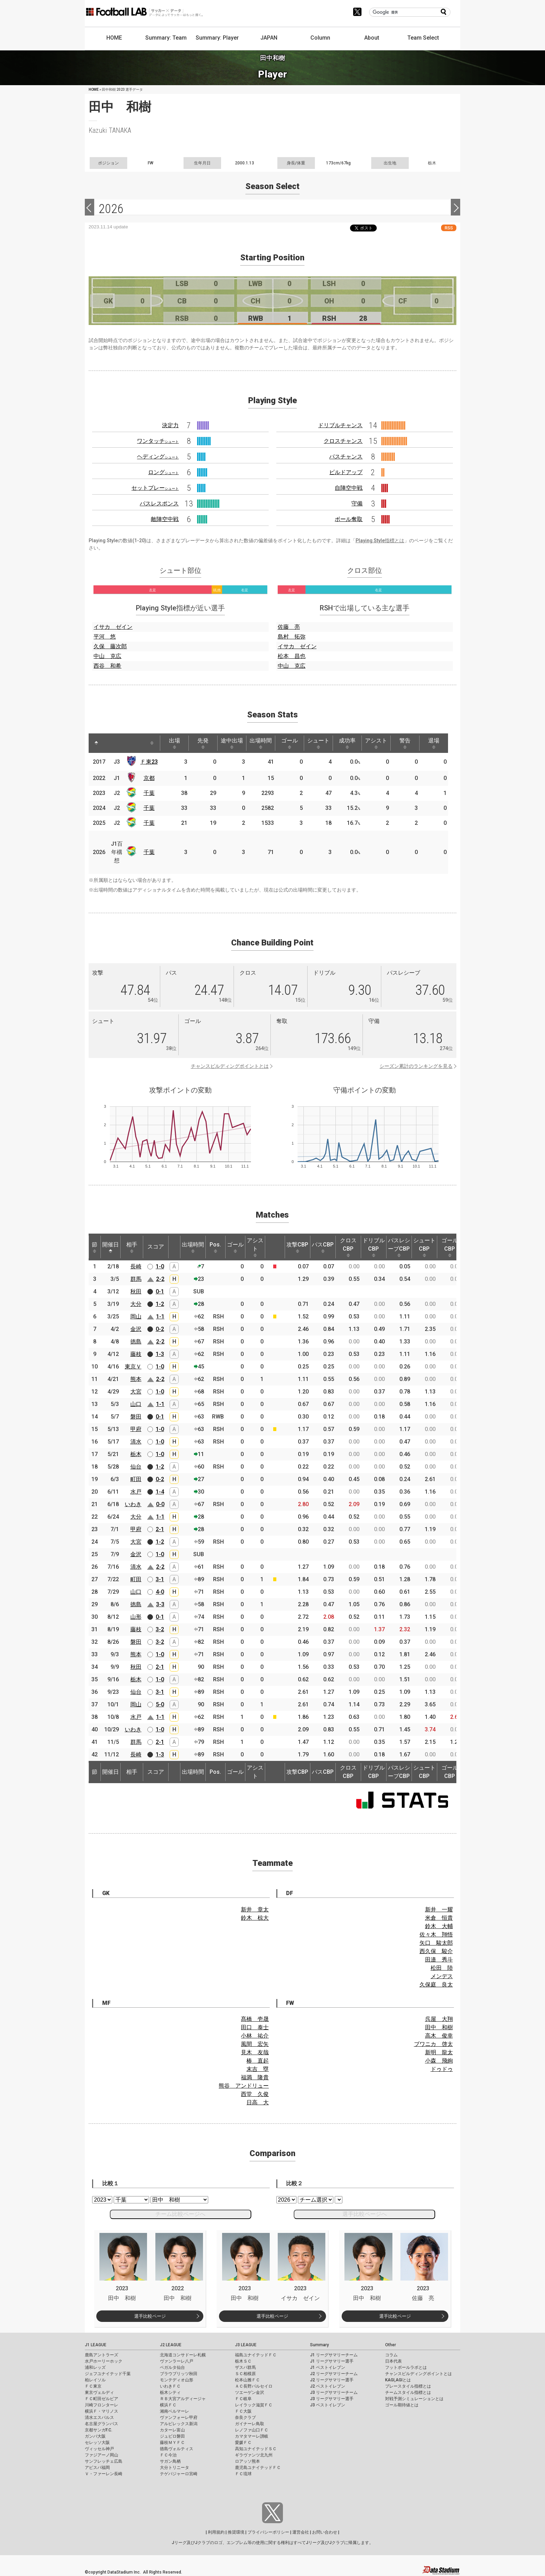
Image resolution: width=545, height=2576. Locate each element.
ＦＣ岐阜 (243, 2398)
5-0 (160, 1704)
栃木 (135, 1454)
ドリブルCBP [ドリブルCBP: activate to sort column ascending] (374, 1247)
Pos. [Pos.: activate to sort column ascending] (215, 1247)
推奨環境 (236, 2532)
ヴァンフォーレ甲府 (178, 2417)
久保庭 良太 (436, 1984)
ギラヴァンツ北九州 (253, 2455)
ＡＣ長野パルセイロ (253, 2386)
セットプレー (155, 488)
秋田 (135, 1291)
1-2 (160, 1304)
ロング (163, 472)
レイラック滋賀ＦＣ (253, 2405)
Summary (319, 2344)
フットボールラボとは (406, 2367)
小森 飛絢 (439, 2060)
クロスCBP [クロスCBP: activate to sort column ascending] (348, 1247)
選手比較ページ (150, 2316)
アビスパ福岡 (97, 2467)
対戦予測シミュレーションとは (414, 2398)
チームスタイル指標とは (408, 2392)
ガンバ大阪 (95, 2436)
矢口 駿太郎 (436, 1943)
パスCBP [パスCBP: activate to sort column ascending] (323, 1247)
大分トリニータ (174, 2467)
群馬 (135, 1279)
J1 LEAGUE (95, 2344)
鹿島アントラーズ (101, 2354)
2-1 (160, 1529)
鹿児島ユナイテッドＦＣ (258, 2467)
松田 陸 (442, 1968)
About (371, 37)
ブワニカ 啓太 (433, 2044)
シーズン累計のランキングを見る (416, 1066)
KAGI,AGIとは (398, 2380)
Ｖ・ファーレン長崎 (103, 2473)
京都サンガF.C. (98, 2430)
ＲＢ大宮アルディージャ (183, 2398)
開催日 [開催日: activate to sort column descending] (110, 1247)
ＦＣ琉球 (243, 2473)
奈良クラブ (245, 2417)
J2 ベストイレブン (327, 2386)
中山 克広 (107, 656)
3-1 (160, 1579)
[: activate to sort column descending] (96, 743)
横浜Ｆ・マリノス (101, 2411)
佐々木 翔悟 (436, 1934)
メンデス (442, 1976)
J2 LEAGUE (170, 2344)
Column (320, 37)
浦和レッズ (95, 2367)
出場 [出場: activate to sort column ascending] (174, 743)
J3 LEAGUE (246, 2344)
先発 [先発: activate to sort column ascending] (203, 743)
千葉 (149, 793)
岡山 (135, 1316)
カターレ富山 (172, 2430)
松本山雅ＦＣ (247, 2380)
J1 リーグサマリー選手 (331, 2361)
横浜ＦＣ (168, 2405)
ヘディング (158, 456)
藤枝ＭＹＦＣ (172, 2442)
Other (390, 2344)
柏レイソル (95, 2380)
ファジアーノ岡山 (101, 2455)
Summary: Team (166, 37)
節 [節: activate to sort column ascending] (94, 1247)
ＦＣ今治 (168, 2455)
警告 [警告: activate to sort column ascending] (404, 743)
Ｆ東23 (149, 761)
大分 (135, 1304)
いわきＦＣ (170, 2386)
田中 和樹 (439, 2027)
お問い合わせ (324, 2532)
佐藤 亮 (289, 627)
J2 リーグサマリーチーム (334, 2373)
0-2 (160, 1329)
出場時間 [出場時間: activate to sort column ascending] (261, 743)
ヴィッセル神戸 (99, 2448)
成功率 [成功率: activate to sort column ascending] (347, 743)
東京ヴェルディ (99, 2392)
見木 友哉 (255, 2052)
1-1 (160, 1316)
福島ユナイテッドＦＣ (256, 2354)
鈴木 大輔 (439, 1926)
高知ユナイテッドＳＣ (256, 2448)
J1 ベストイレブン (327, 2367)
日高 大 (257, 2102)
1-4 (160, 1491)
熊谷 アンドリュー (244, 2085)
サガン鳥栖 (170, 2461)
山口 (135, 1404)
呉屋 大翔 (439, 2019)
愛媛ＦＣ (243, 2442)
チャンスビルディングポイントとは (230, 1066)
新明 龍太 (439, 2052)
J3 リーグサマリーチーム (334, 2392)
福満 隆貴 (255, 2077)
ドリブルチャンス (340, 425)
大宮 (135, 1391)
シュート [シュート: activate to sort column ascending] (318, 743)
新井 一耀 (439, 1909)
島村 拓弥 (292, 636)
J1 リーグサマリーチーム (334, 2354)
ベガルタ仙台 (172, 2367)
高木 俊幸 (439, 2035)
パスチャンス (346, 456)
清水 (135, 1441)
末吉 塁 (257, 2069)
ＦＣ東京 (93, 2386)
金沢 (135, 1329)
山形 (135, 1617)
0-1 (160, 1291)
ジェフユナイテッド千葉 (108, 2373)
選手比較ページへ (364, 2214)
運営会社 (300, 2532)
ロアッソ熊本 (247, 2461)
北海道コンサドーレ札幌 (183, 2354)
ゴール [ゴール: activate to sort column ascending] (289, 743)
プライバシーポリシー (268, 2532)
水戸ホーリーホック (103, 2361)
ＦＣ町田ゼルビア (101, 2398)
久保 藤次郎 (110, 646)
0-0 (160, 1504)
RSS (449, 227)
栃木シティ (170, 2392)
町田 (135, 1479)
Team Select (423, 37)
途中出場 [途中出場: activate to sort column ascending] (232, 743)
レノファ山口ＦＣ (251, 2430)
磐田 (135, 1416)
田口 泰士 (255, 2027)
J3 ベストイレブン (327, 2405)
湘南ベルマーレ (174, 2411)
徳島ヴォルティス (176, 2448)
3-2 (160, 1629)
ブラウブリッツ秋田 (178, 2373)
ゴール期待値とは (401, 2405)
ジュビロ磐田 (172, 2436)
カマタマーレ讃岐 (251, 2436)
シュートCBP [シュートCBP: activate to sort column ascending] (424, 1247)
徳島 (135, 1341)
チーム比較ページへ (180, 2214)
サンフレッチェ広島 (103, 2461)
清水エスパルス (99, 2417)
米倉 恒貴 (439, 1918)
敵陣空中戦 (165, 519)
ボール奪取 (349, 519)
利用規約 (216, 2532)
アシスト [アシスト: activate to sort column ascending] (376, 743)
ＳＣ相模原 (245, 2373)
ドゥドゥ (442, 2069)
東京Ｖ (133, 1366)
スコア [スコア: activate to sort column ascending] (155, 1246)
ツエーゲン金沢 (249, 2392)
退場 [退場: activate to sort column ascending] (433, 743)
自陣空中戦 (349, 488)
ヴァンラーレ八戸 (176, 2361)
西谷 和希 (107, 666)
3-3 (160, 1604)
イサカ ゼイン (112, 627)
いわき (133, 1504)
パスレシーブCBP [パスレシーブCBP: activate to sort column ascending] (399, 1247)
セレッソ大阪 (97, 2442)
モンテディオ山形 (176, 2380)
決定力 (170, 425)
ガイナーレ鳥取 (249, 2423)
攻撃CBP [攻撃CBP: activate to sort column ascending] (297, 1247)
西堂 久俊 (255, 2094)
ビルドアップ (346, 472)
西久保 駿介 (436, 1951)
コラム (391, 2354)
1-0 (160, 1266)
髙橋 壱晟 (255, 2019)
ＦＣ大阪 (243, 2411)
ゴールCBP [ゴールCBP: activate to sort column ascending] (449, 1247)
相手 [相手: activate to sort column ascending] (131, 1247)
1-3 (160, 1354)
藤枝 (135, 1354)
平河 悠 (104, 636)
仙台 (135, 1466)
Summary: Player (217, 37)
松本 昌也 (292, 656)
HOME (114, 37)
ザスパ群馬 (245, 2367)
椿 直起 (257, 2060)
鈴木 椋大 (255, 1918)
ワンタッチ (158, 441)
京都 (149, 778)
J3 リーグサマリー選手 (331, 2398)
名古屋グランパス (101, 2423)
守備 (357, 503)
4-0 (160, 1591)
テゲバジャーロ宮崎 (178, 2473)
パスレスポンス (159, 503)
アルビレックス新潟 (178, 2423)
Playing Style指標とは (380, 540)
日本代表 (393, 2361)
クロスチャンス (343, 441)
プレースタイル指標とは (408, 2386)
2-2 (160, 1279)
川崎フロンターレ (101, 2405)
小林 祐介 (255, 2035)
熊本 (135, 1379)
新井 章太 (255, 1909)
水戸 (135, 1491)
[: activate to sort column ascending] (109, 743)
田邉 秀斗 (439, 1959)
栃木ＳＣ (243, 2361)
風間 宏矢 (255, 2044)
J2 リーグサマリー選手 (331, 2380)
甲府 (135, 1429)
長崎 (135, 1266)
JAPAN (268, 37)
